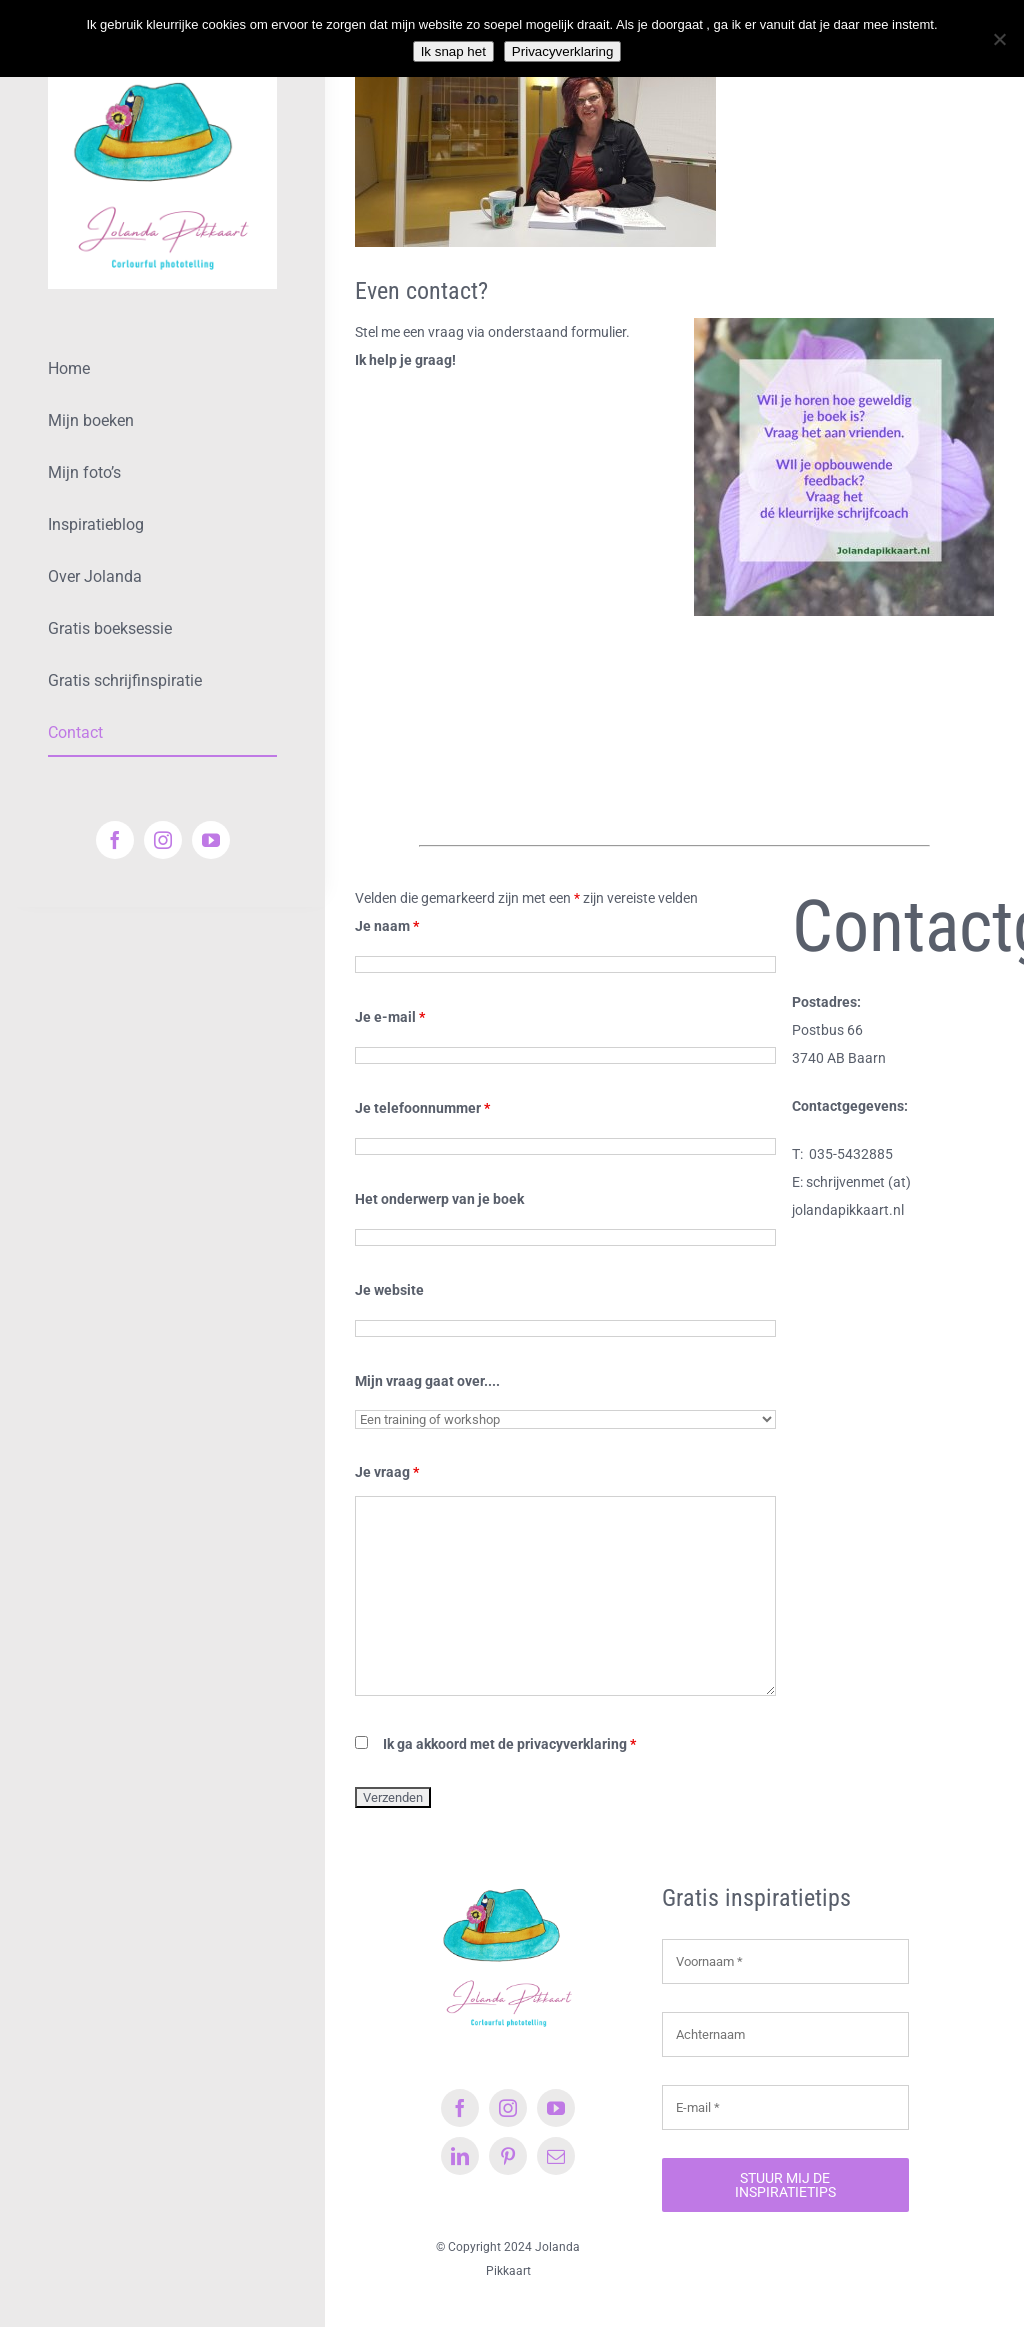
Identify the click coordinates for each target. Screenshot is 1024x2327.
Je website (389, 1290)
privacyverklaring (572, 1744)
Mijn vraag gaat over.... (427, 1381)
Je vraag (387, 1472)
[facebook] (115, 840)
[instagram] (163, 840)
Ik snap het (453, 51)
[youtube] (211, 840)
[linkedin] (460, 2156)
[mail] (556, 2156)
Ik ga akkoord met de (509, 1744)
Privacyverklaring (562, 51)
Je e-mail (390, 1017)
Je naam (387, 926)
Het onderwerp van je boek (439, 1199)
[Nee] (999, 39)
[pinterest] (508, 2156)
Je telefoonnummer (422, 1108)
